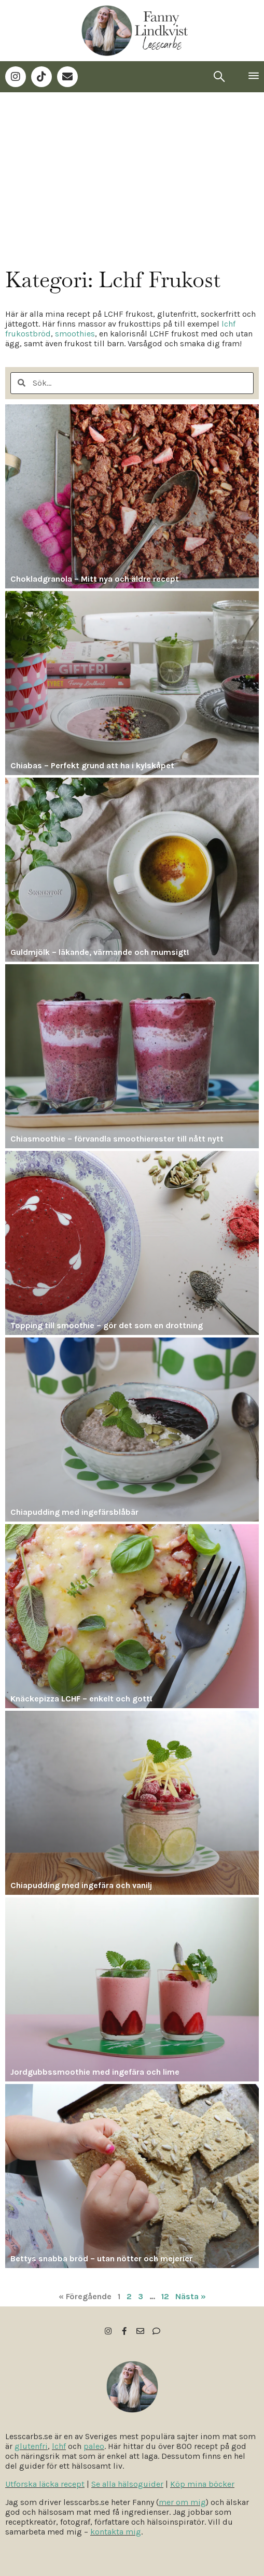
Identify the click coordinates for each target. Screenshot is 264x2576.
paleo (94, 2446)
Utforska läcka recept (45, 2484)
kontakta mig (115, 2532)
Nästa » (190, 2296)
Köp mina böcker (202, 2484)
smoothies (75, 334)
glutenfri (31, 2446)
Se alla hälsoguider (127, 2484)
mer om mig (182, 2502)
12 (165, 2296)
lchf (59, 2446)
